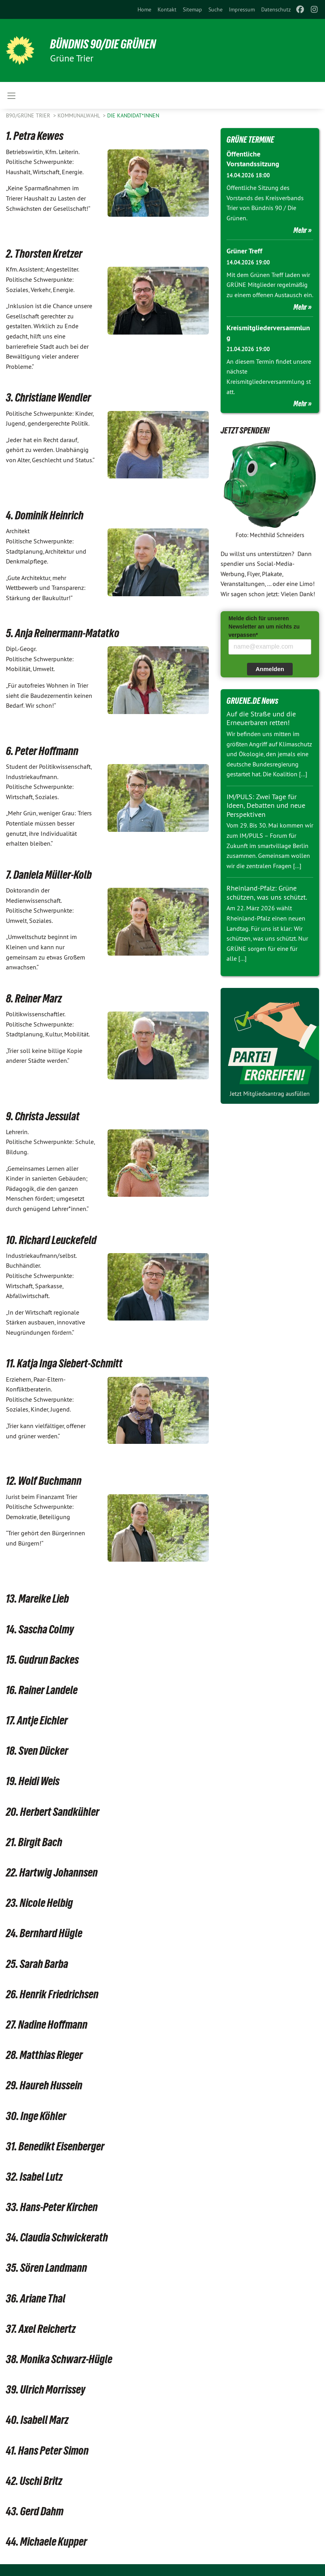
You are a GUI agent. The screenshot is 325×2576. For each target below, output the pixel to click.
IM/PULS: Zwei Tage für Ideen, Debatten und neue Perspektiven (266, 805)
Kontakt (167, 9)
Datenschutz (276, 9)
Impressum (242, 9)
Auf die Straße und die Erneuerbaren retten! (261, 718)
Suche (215, 9)
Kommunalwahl (79, 115)
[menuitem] (144, 9)
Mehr (300, 230)
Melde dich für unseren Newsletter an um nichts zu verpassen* (263, 626)
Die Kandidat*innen (133, 115)
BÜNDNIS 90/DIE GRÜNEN (103, 44)
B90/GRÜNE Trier (29, 115)
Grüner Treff (244, 250)
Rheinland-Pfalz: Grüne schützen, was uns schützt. (267, 892)
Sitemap (192, 9)
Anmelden (270, 669)
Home (144, 9)
